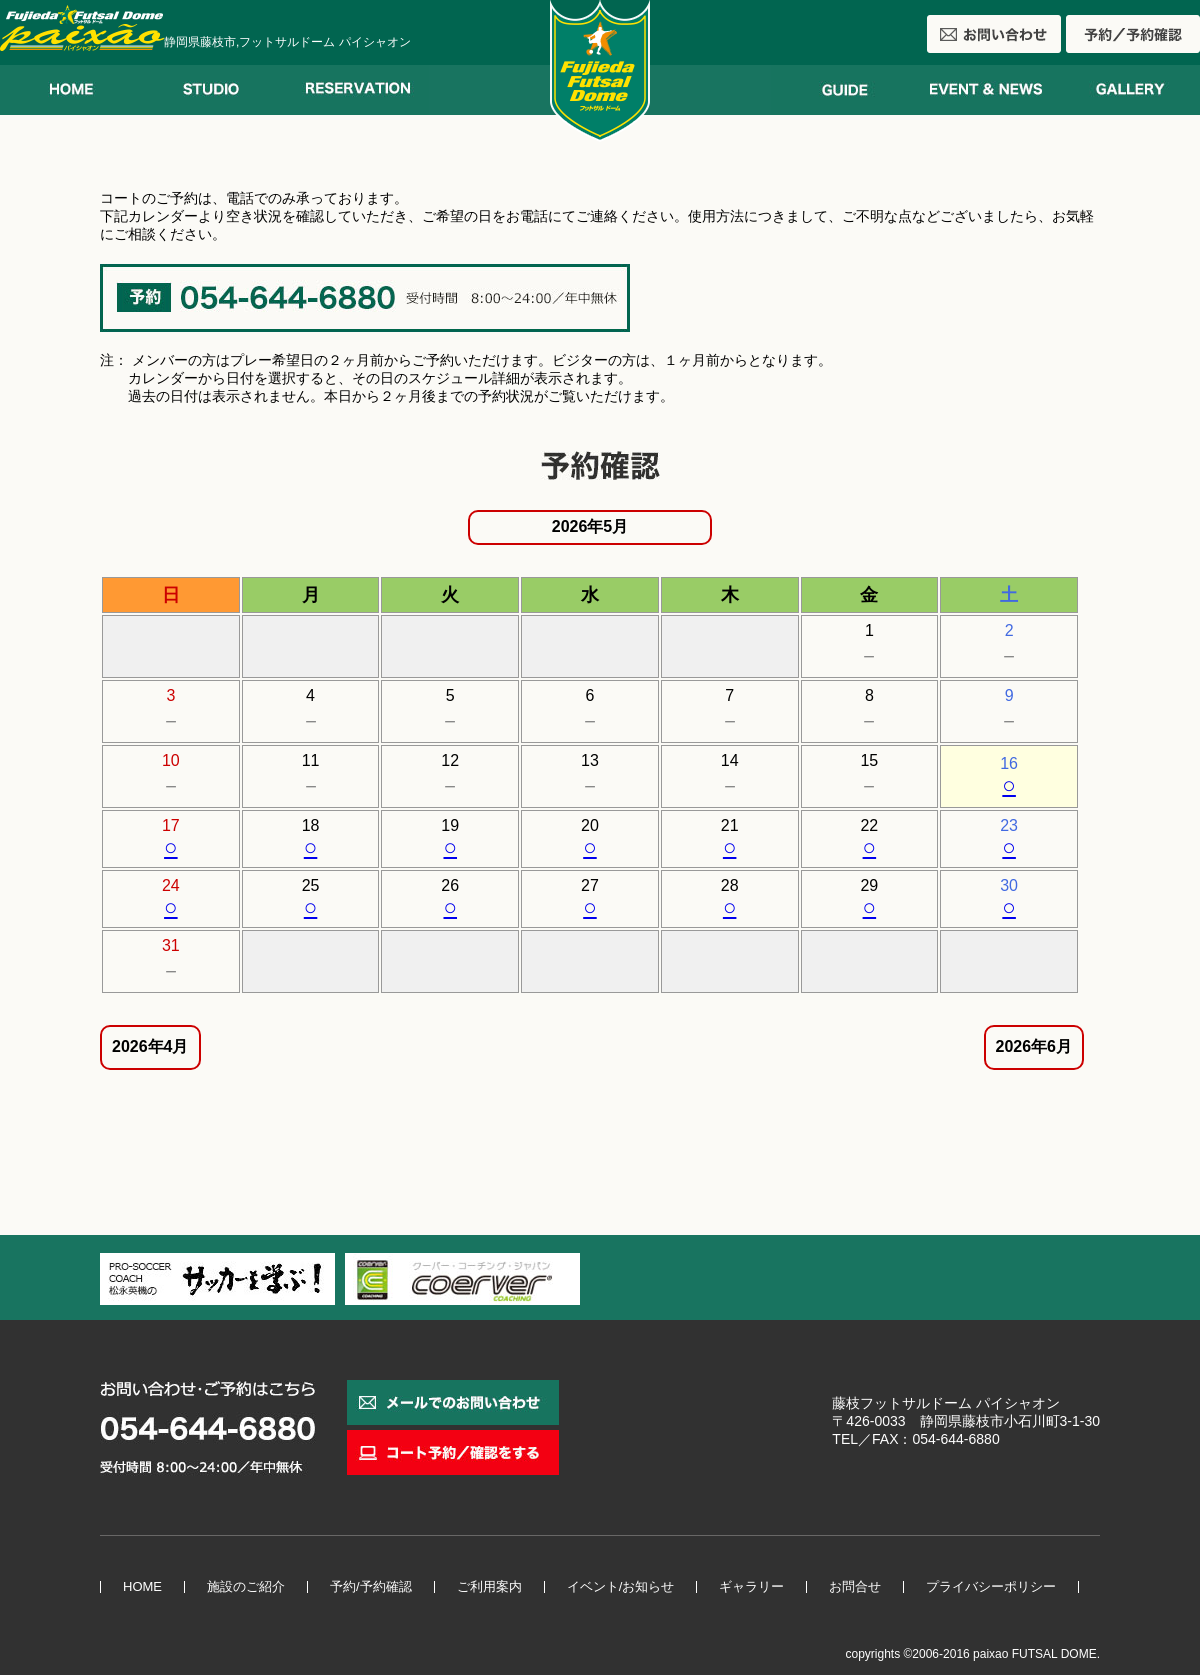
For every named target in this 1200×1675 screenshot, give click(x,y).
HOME (142, 1586)
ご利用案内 (489, 1586)
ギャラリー (751, 1586)
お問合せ (855, 1586)
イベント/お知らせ (621, 1586)
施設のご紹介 (246, 1586)
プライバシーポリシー (991, 1586)
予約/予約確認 (371, 1586)
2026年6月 (1034, 1046)
